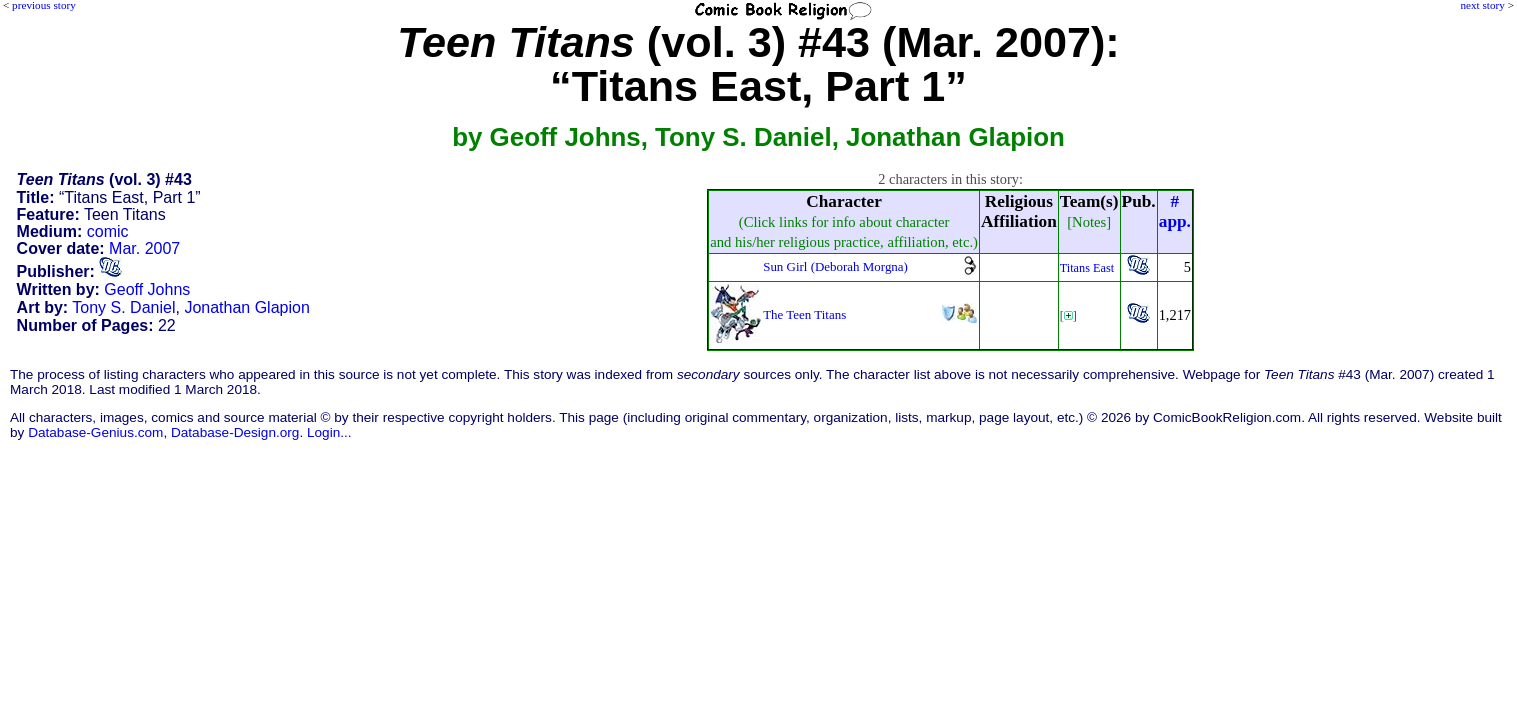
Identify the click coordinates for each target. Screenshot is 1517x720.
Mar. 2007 (144, 248)
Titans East (1087, 268)
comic (108, 231)
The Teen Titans (804, 314)
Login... (329, 432)
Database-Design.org (235, 432)
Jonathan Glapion (246, 307)
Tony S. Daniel (123, 307)
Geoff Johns (147, 289)
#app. (1175, 211)
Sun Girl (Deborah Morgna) (835, 266)
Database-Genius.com (95, 432)
